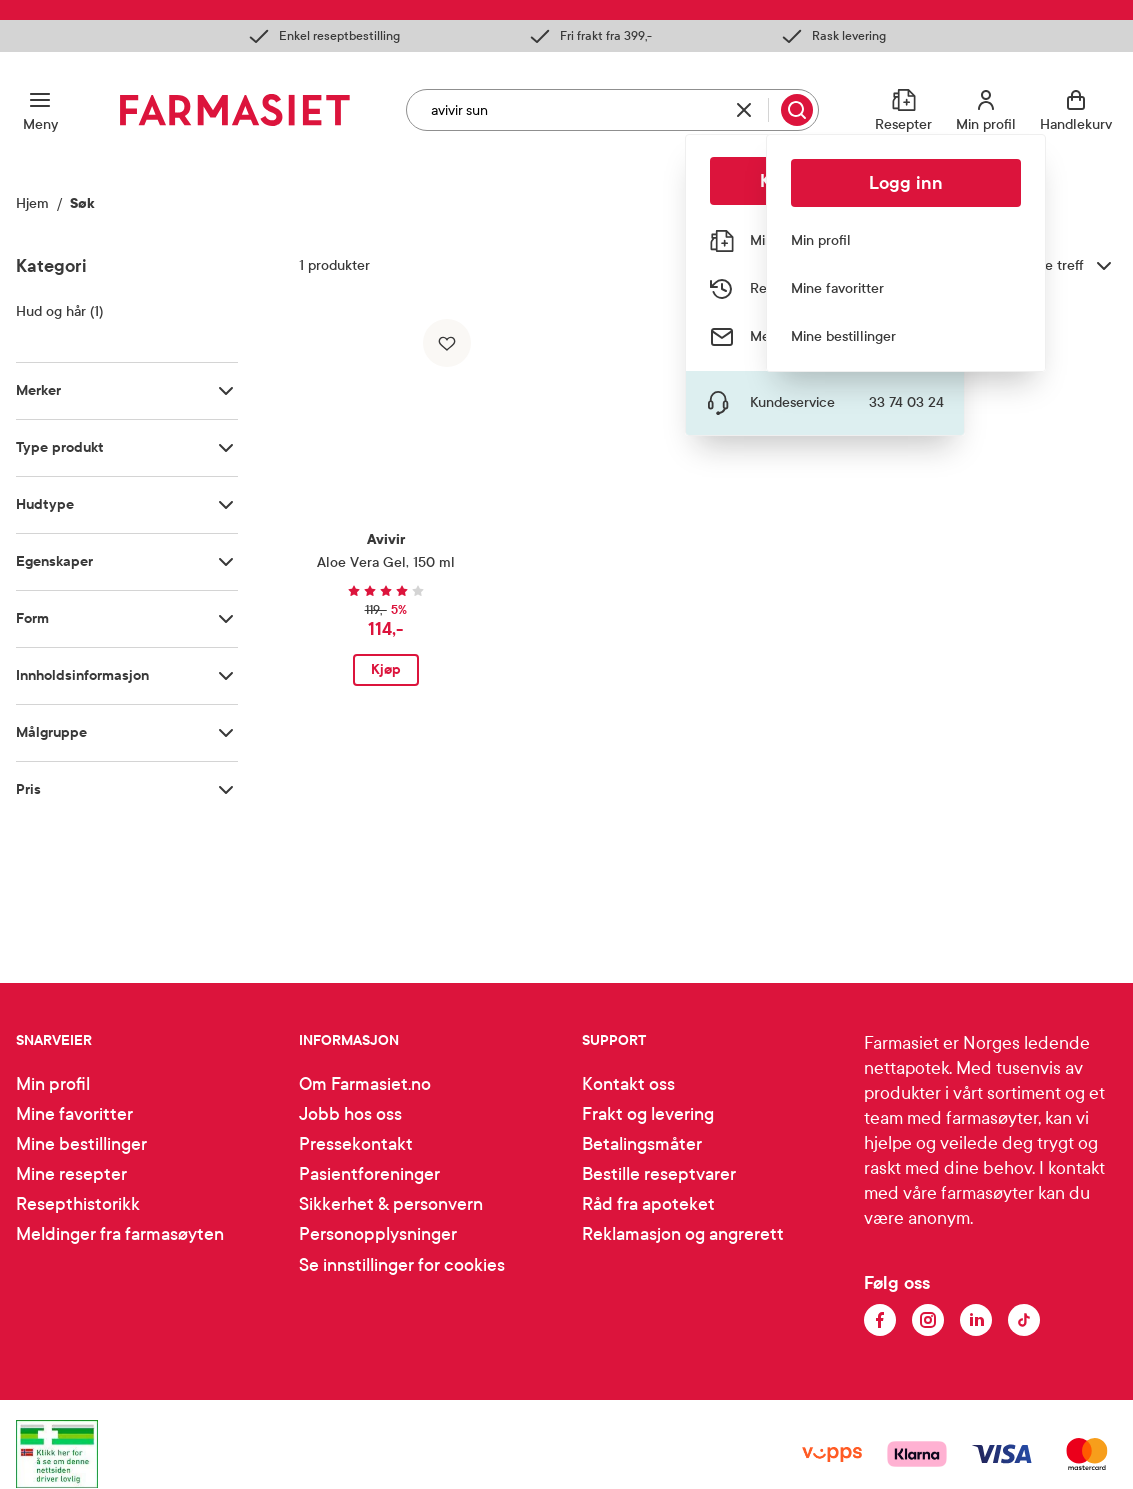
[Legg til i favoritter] (447, 343)
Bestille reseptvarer (659, 1174)
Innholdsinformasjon (82, 675)
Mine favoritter (74, 1114)
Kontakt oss (628, 1084)
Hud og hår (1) (59, 311)
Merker (38, 390)
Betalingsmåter (642, 1144)
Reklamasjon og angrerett (683, 1234)
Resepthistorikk (78, 1204)
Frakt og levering (648, 1114)
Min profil (53, 1084)
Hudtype (45, 504)
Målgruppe (51, 732)
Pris (28, 789)
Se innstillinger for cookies (402, 1265)
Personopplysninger (378, 1234)
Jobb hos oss (350, 1114)
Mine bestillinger (81, 1144)
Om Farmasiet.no (365, 1084)
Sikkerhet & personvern (391, 1204)
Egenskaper (54, 561)
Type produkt (60, 447)
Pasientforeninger (369, 1174)
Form (32, 618)
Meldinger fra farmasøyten (120, 1234)
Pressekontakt (356, 1144)
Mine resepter (71, 1174)
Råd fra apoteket (648, 1204)
